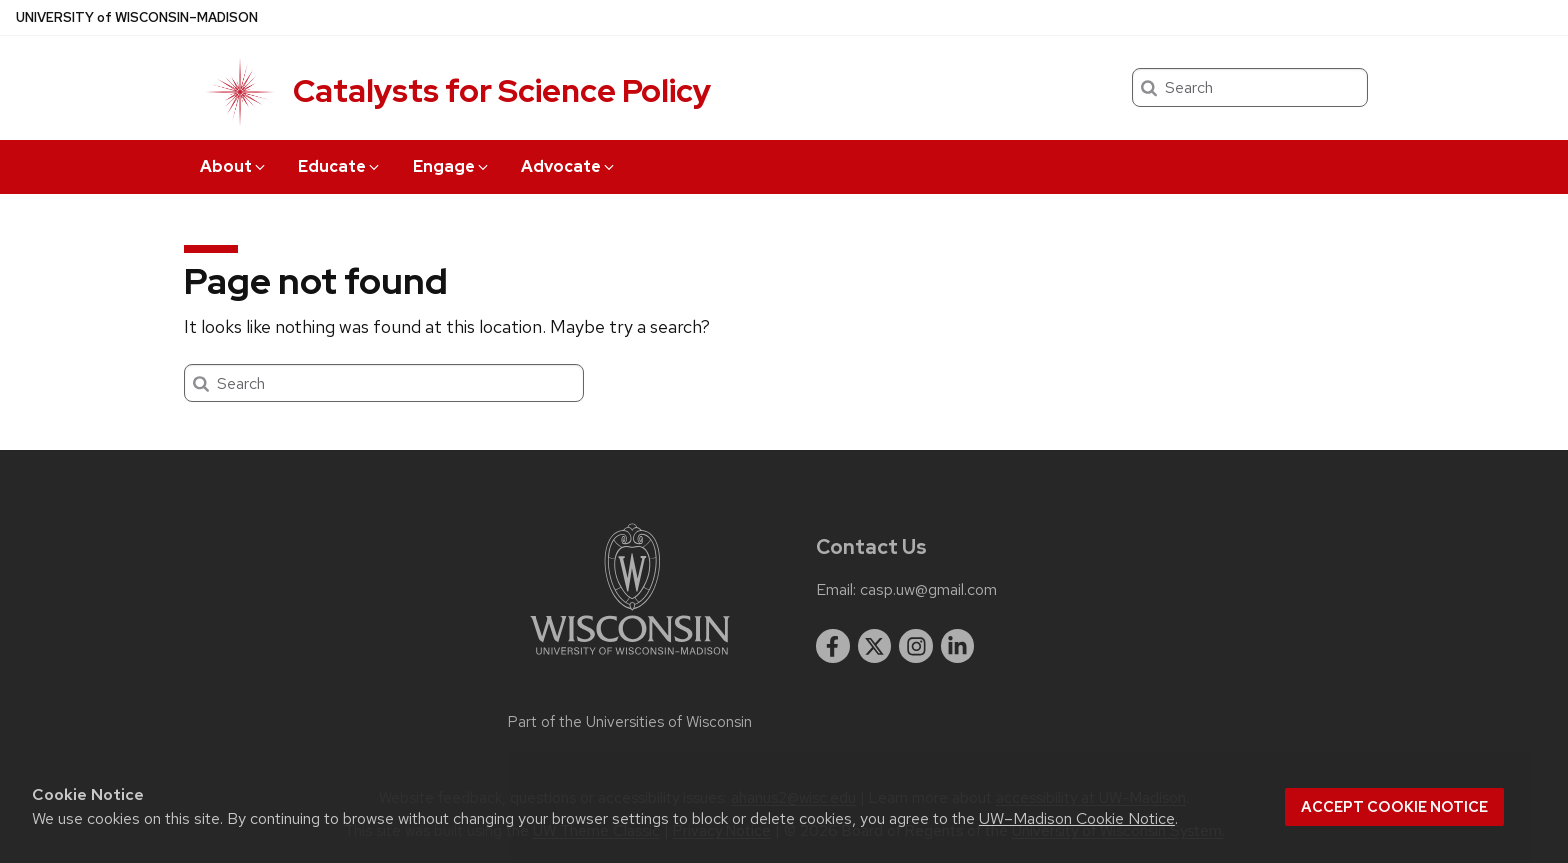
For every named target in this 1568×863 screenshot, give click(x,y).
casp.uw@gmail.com (928, 590)
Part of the (630, 722)
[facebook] (833, 646)
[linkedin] (958, 646)
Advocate (569, 166)
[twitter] (875, 646)
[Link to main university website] (630, 658)
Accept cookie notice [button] (1394, 807)
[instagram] (916, 646)
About (234, 166)
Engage (452, 166)
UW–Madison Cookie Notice (1077, 818)
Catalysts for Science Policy (502, 90)
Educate (340, 166)
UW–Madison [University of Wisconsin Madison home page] (137, 17)
